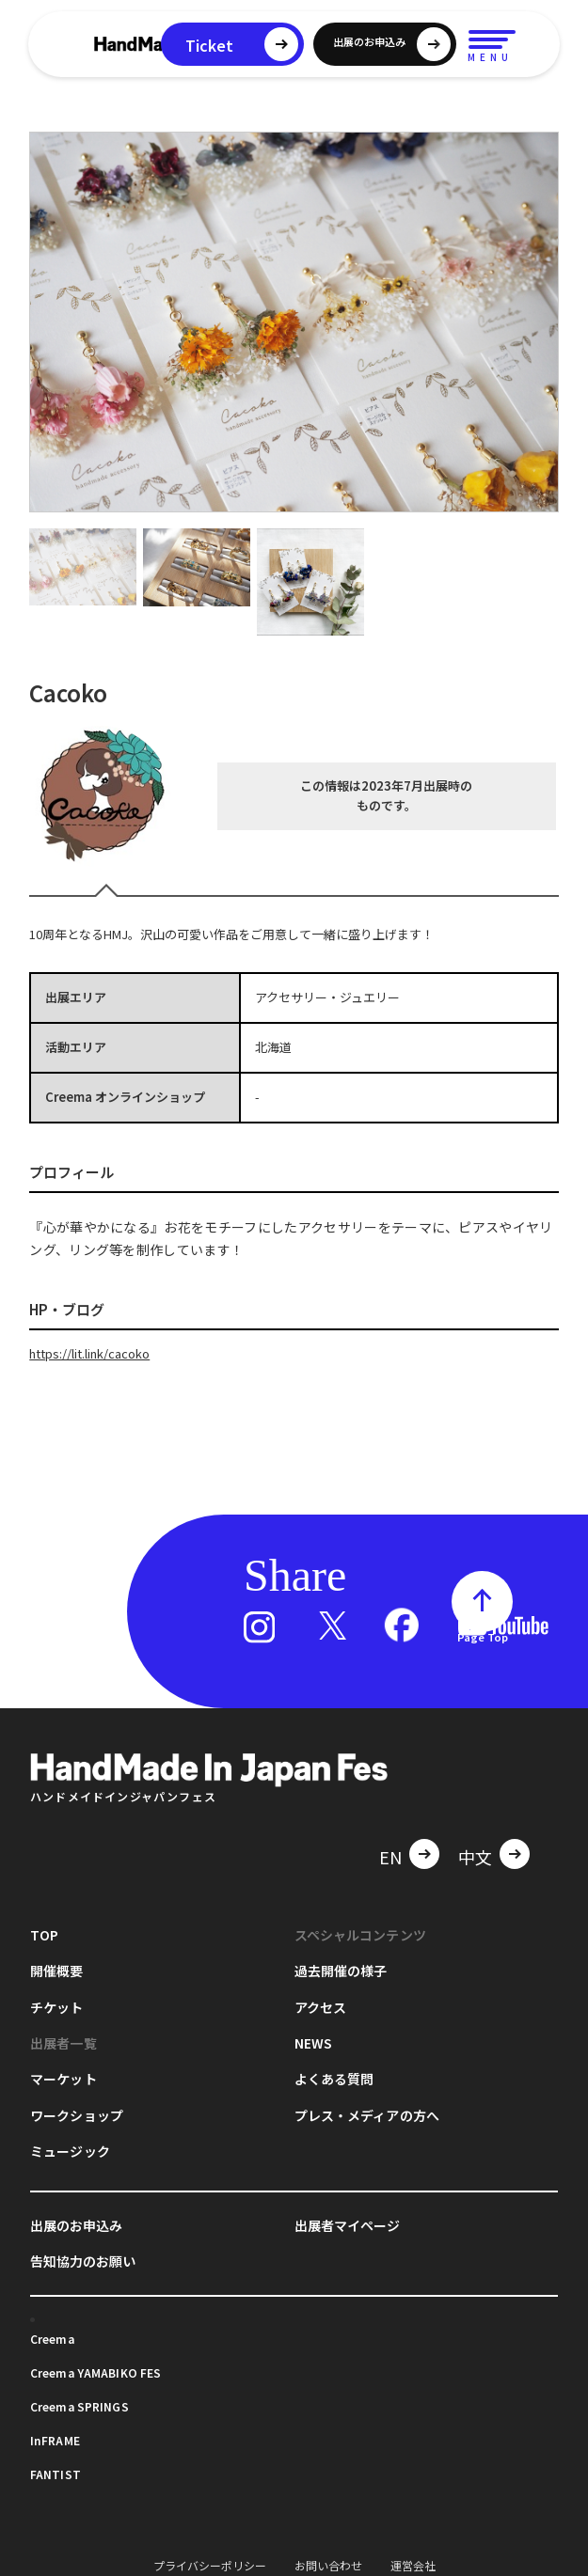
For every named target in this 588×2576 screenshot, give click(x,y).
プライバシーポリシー (209, 2565)
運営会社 (413, 2565)
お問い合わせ (328, 2565)
